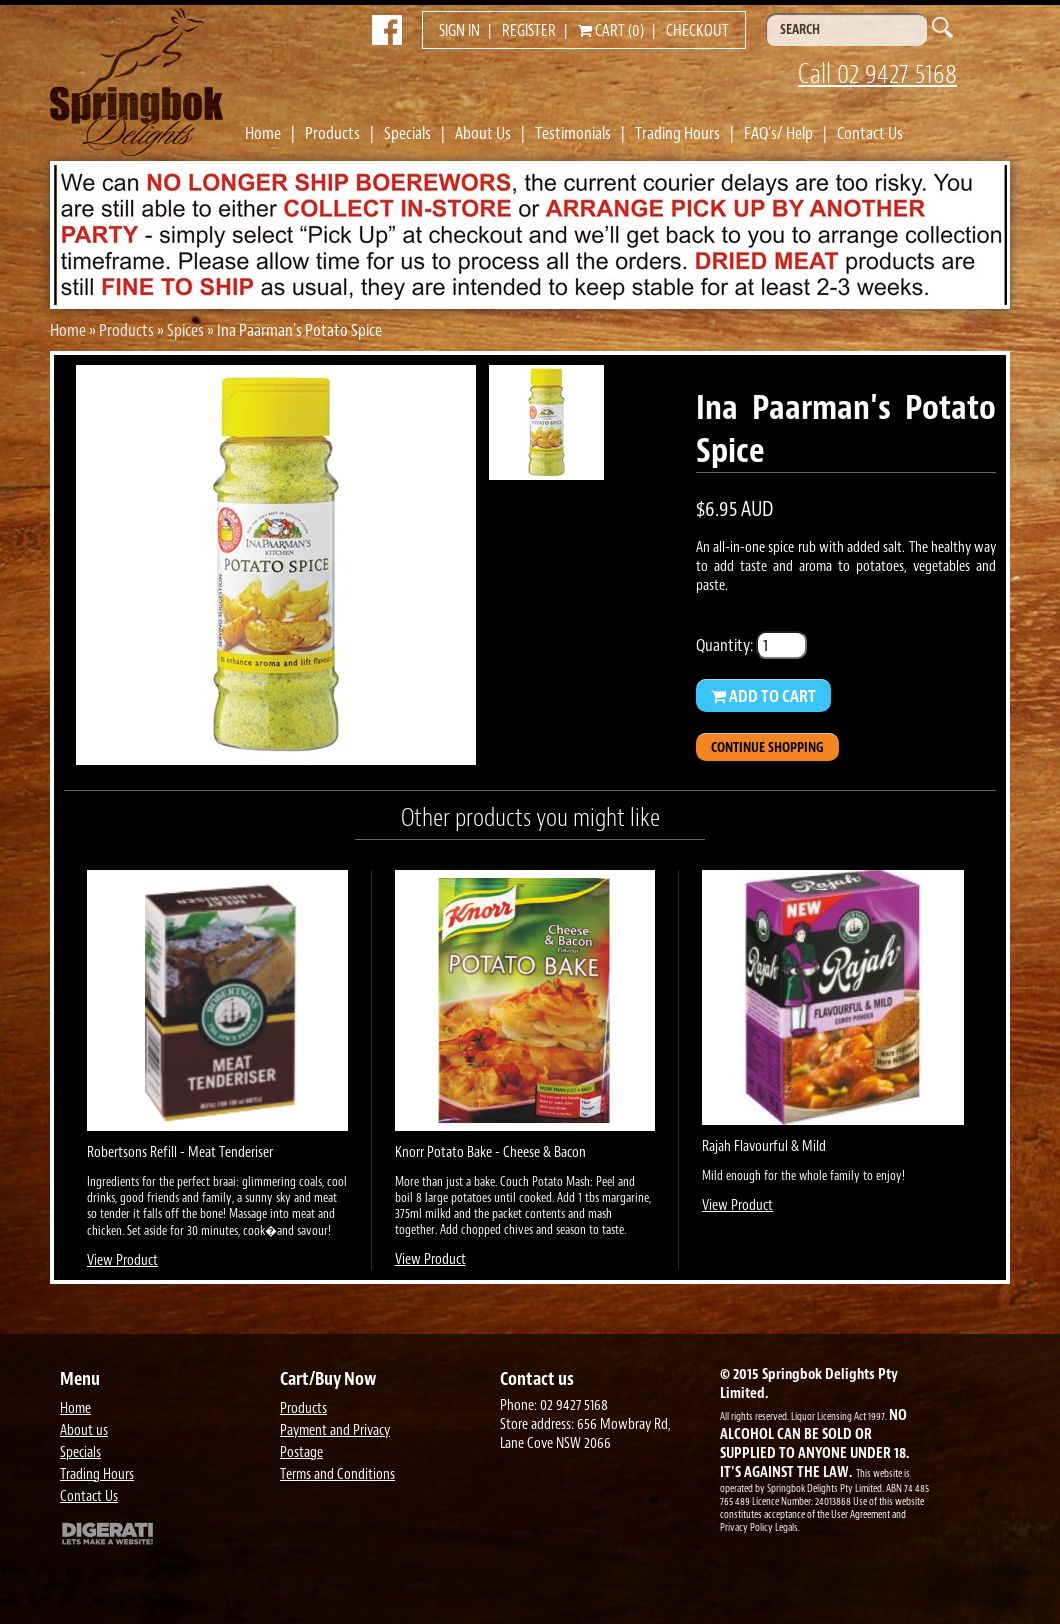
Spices (185, 330)
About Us (483, 133)
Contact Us (870, 133)
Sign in (459, 31)
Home (263, 133)
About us (84, 1430)
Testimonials (573, 133)
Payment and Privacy (335, 1430)
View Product (122, 1260)
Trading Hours (677, 133)
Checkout (697, 31)
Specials (407, 133)
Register (529, 31)
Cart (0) (611, 31)
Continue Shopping (767, 747)
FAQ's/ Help (778, 133)
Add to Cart (763, 696)
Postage (301, 1452)
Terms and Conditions (337, 1474)
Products (332, 133)
